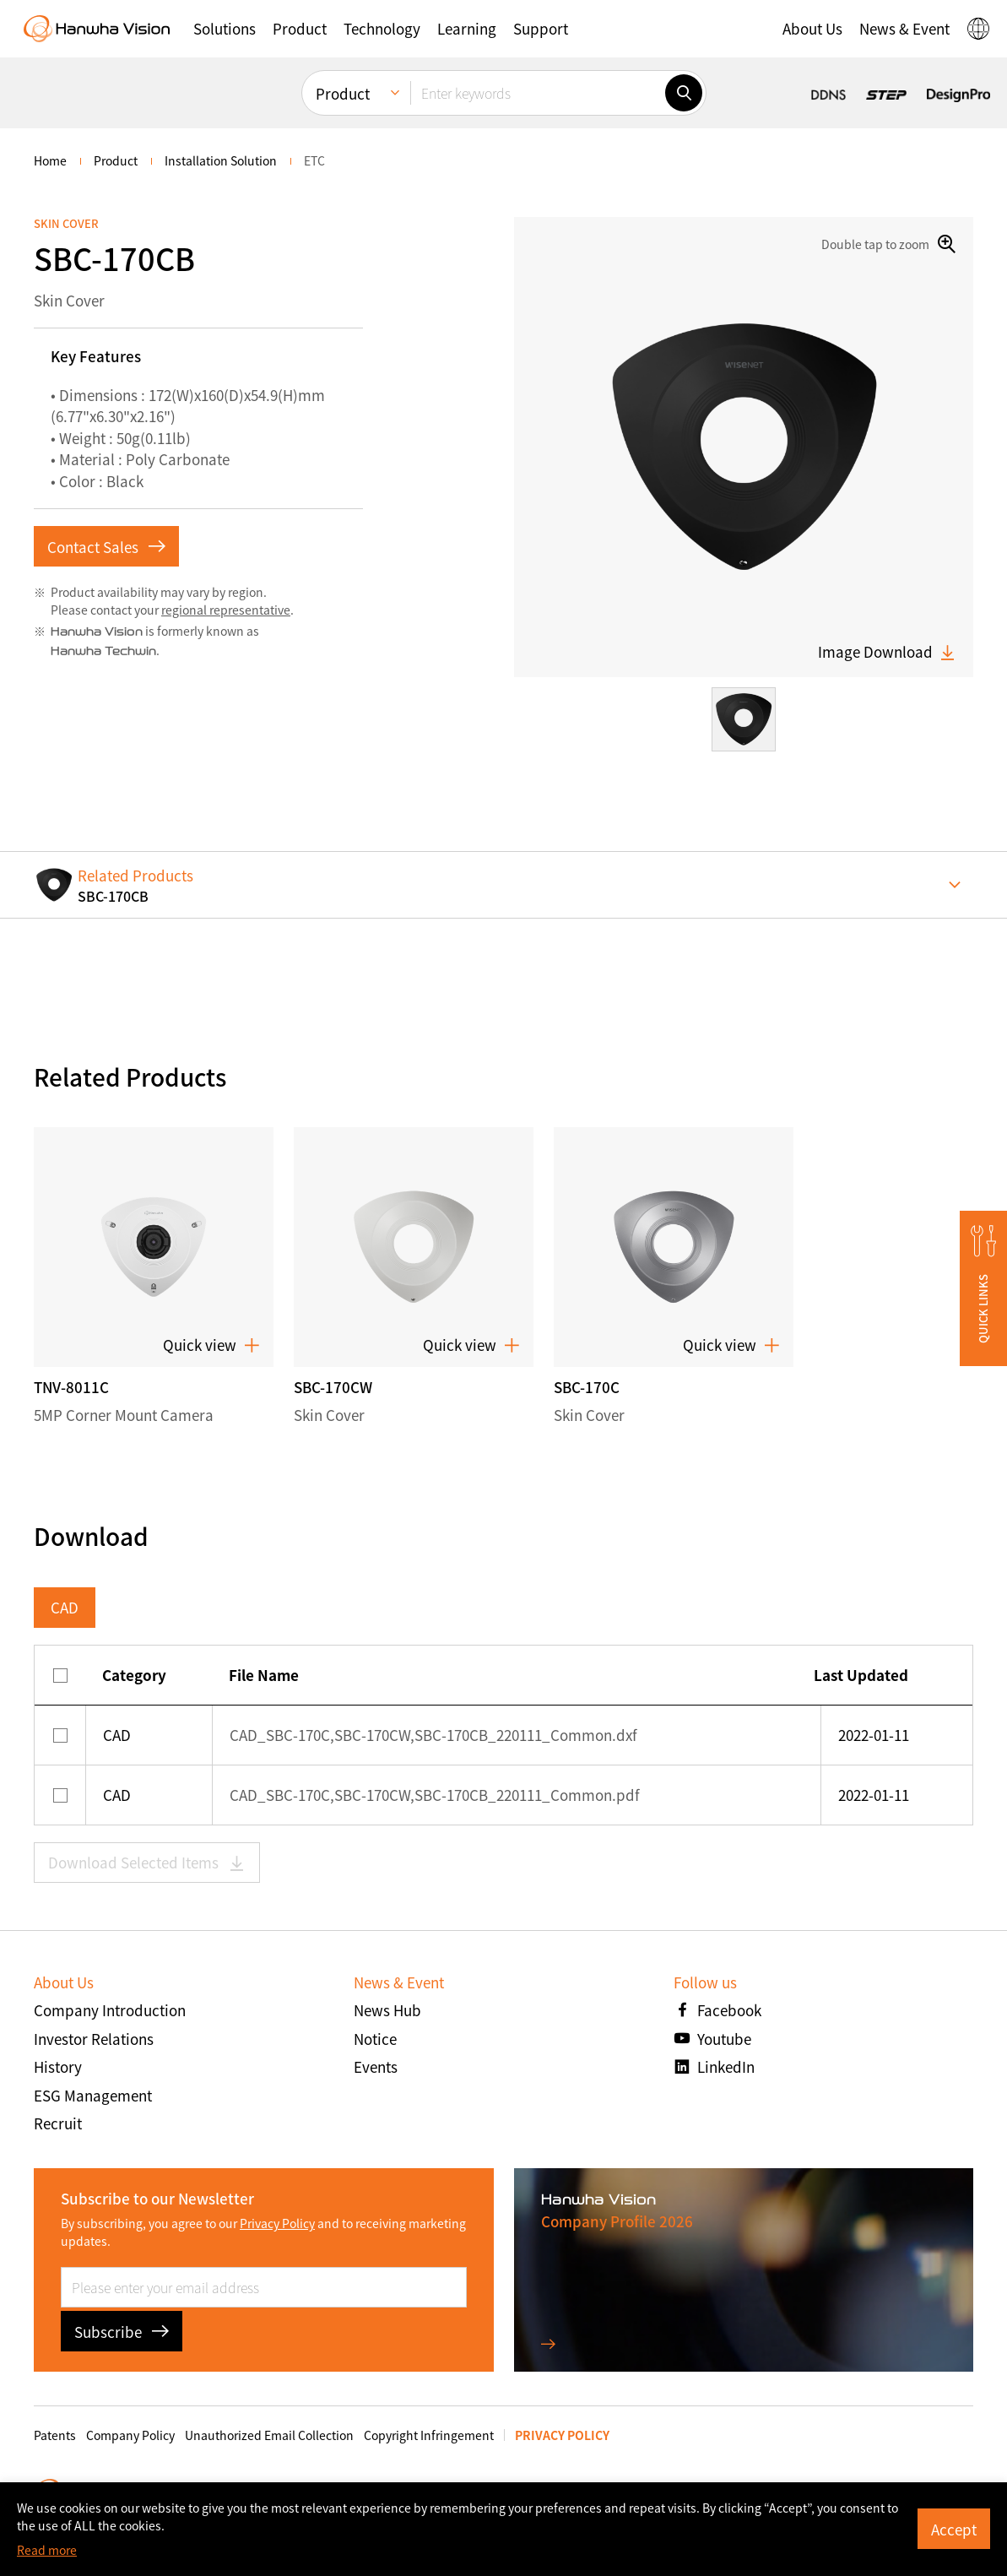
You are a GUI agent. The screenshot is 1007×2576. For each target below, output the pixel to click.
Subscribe (121, 2331)
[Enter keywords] (537, 93)
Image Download (887, 651)
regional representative (225, 609)
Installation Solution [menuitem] (221, 160)
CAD (65, 1607)
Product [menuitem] (343, 93)
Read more (47, 2549)
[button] (224, 28)
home (50, 160)
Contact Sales (106, 546)
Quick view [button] (211, 1345)
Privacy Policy (277, 2223)
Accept (954, 2529)
